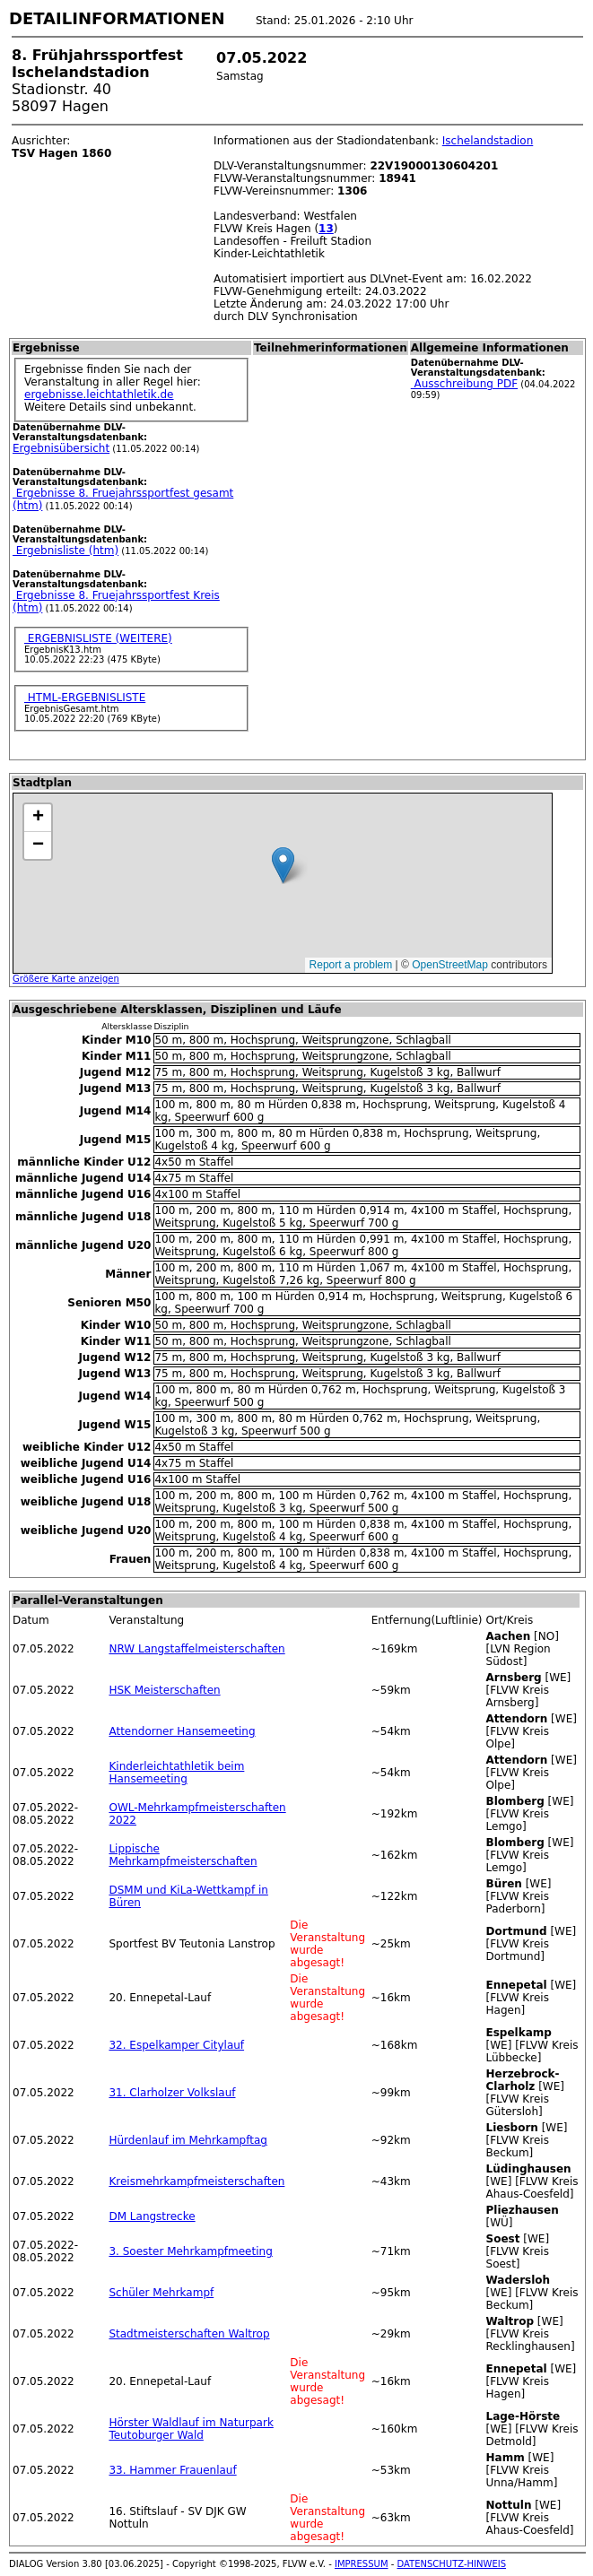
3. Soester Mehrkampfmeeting (190, 2251)
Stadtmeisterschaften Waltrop (189, 2334)
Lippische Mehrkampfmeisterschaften (183, 1855)
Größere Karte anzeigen (66, 979)
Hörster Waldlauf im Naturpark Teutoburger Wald (191, 2429)
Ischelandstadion (488, 140)
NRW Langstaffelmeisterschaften (196, 1649)
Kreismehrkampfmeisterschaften (196, 2181)
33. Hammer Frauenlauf (172, 2470)
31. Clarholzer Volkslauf (172, 2092)
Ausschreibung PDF (464, 383)
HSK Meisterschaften (164, 1690)
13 (326, 228)
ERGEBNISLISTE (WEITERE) (98, 638)
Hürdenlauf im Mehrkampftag (188, 2140)
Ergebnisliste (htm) (65, 550)
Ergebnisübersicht (61, 448)
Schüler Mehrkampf (161, 2292)
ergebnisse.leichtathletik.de (99, 394)
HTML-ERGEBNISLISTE (84, 697)
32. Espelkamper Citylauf (176, 2045)
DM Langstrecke (152, 2216)
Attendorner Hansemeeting (182, 1731)
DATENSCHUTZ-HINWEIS (452, 2564)
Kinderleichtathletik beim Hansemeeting (176, 1772)
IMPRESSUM (361, 2564)
